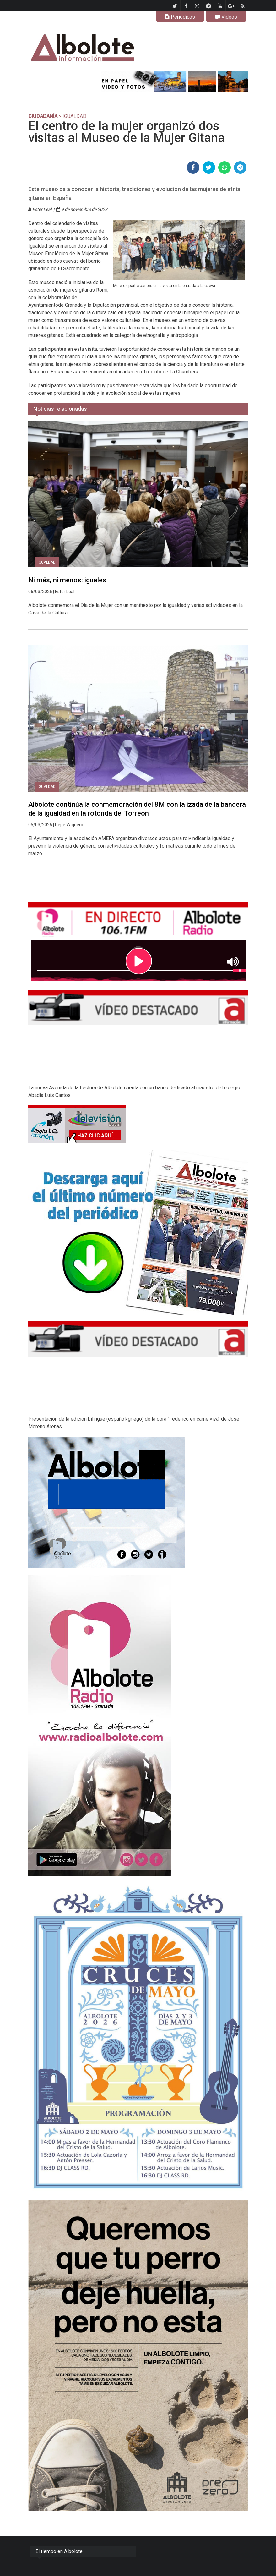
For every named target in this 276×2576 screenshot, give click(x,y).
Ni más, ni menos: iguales (67, 580)
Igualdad (47, 562)
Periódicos (180, 17)
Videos (226, 17)
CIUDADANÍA (42, 116)
